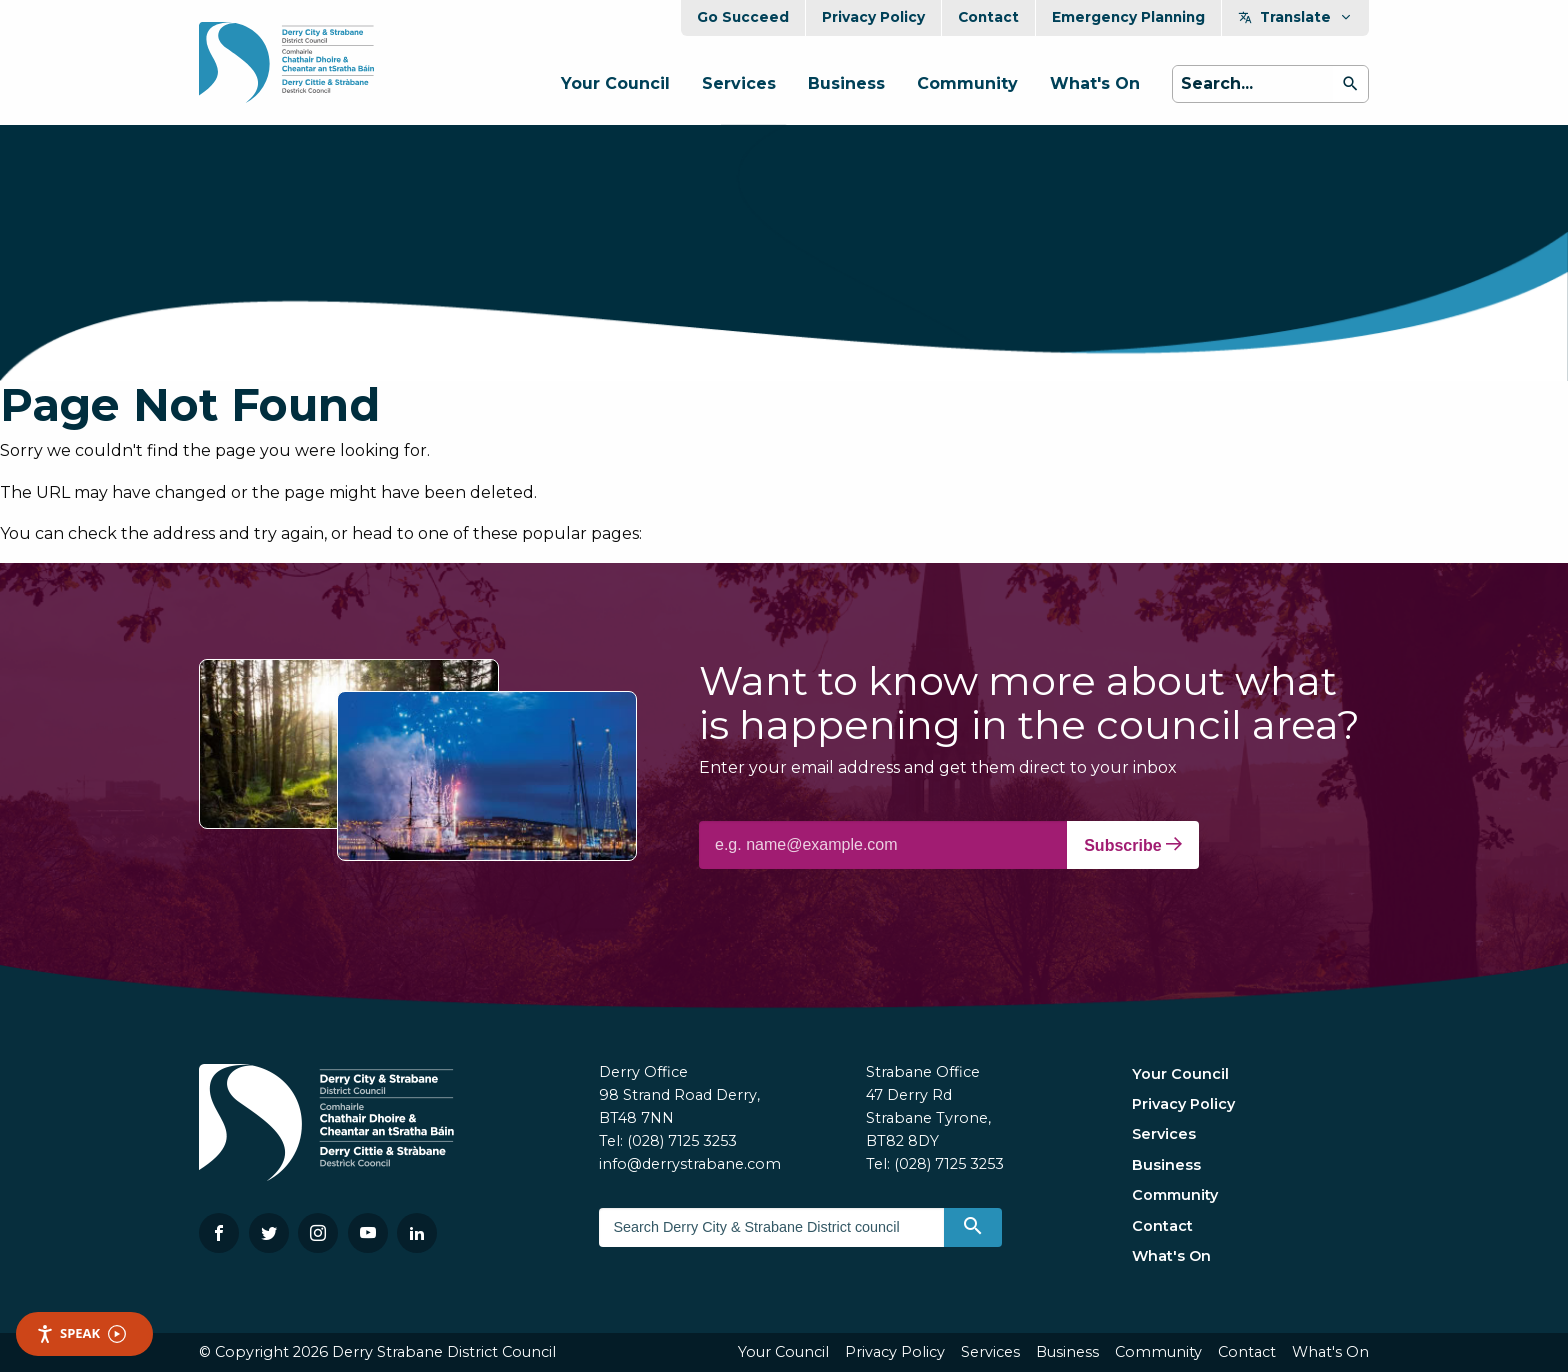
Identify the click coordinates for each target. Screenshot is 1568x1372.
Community (967, 83)
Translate (1295, 17)
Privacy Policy (873, 17)
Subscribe (1133, 845)
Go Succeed (743, 17)
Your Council (615, 83)
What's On (1095, 83)
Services (739, 83)
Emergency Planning (1128, 17)
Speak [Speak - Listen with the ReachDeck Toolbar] (81, 1333)
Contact (988, 17)
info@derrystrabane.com (690, 1164)
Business (846, 83)
